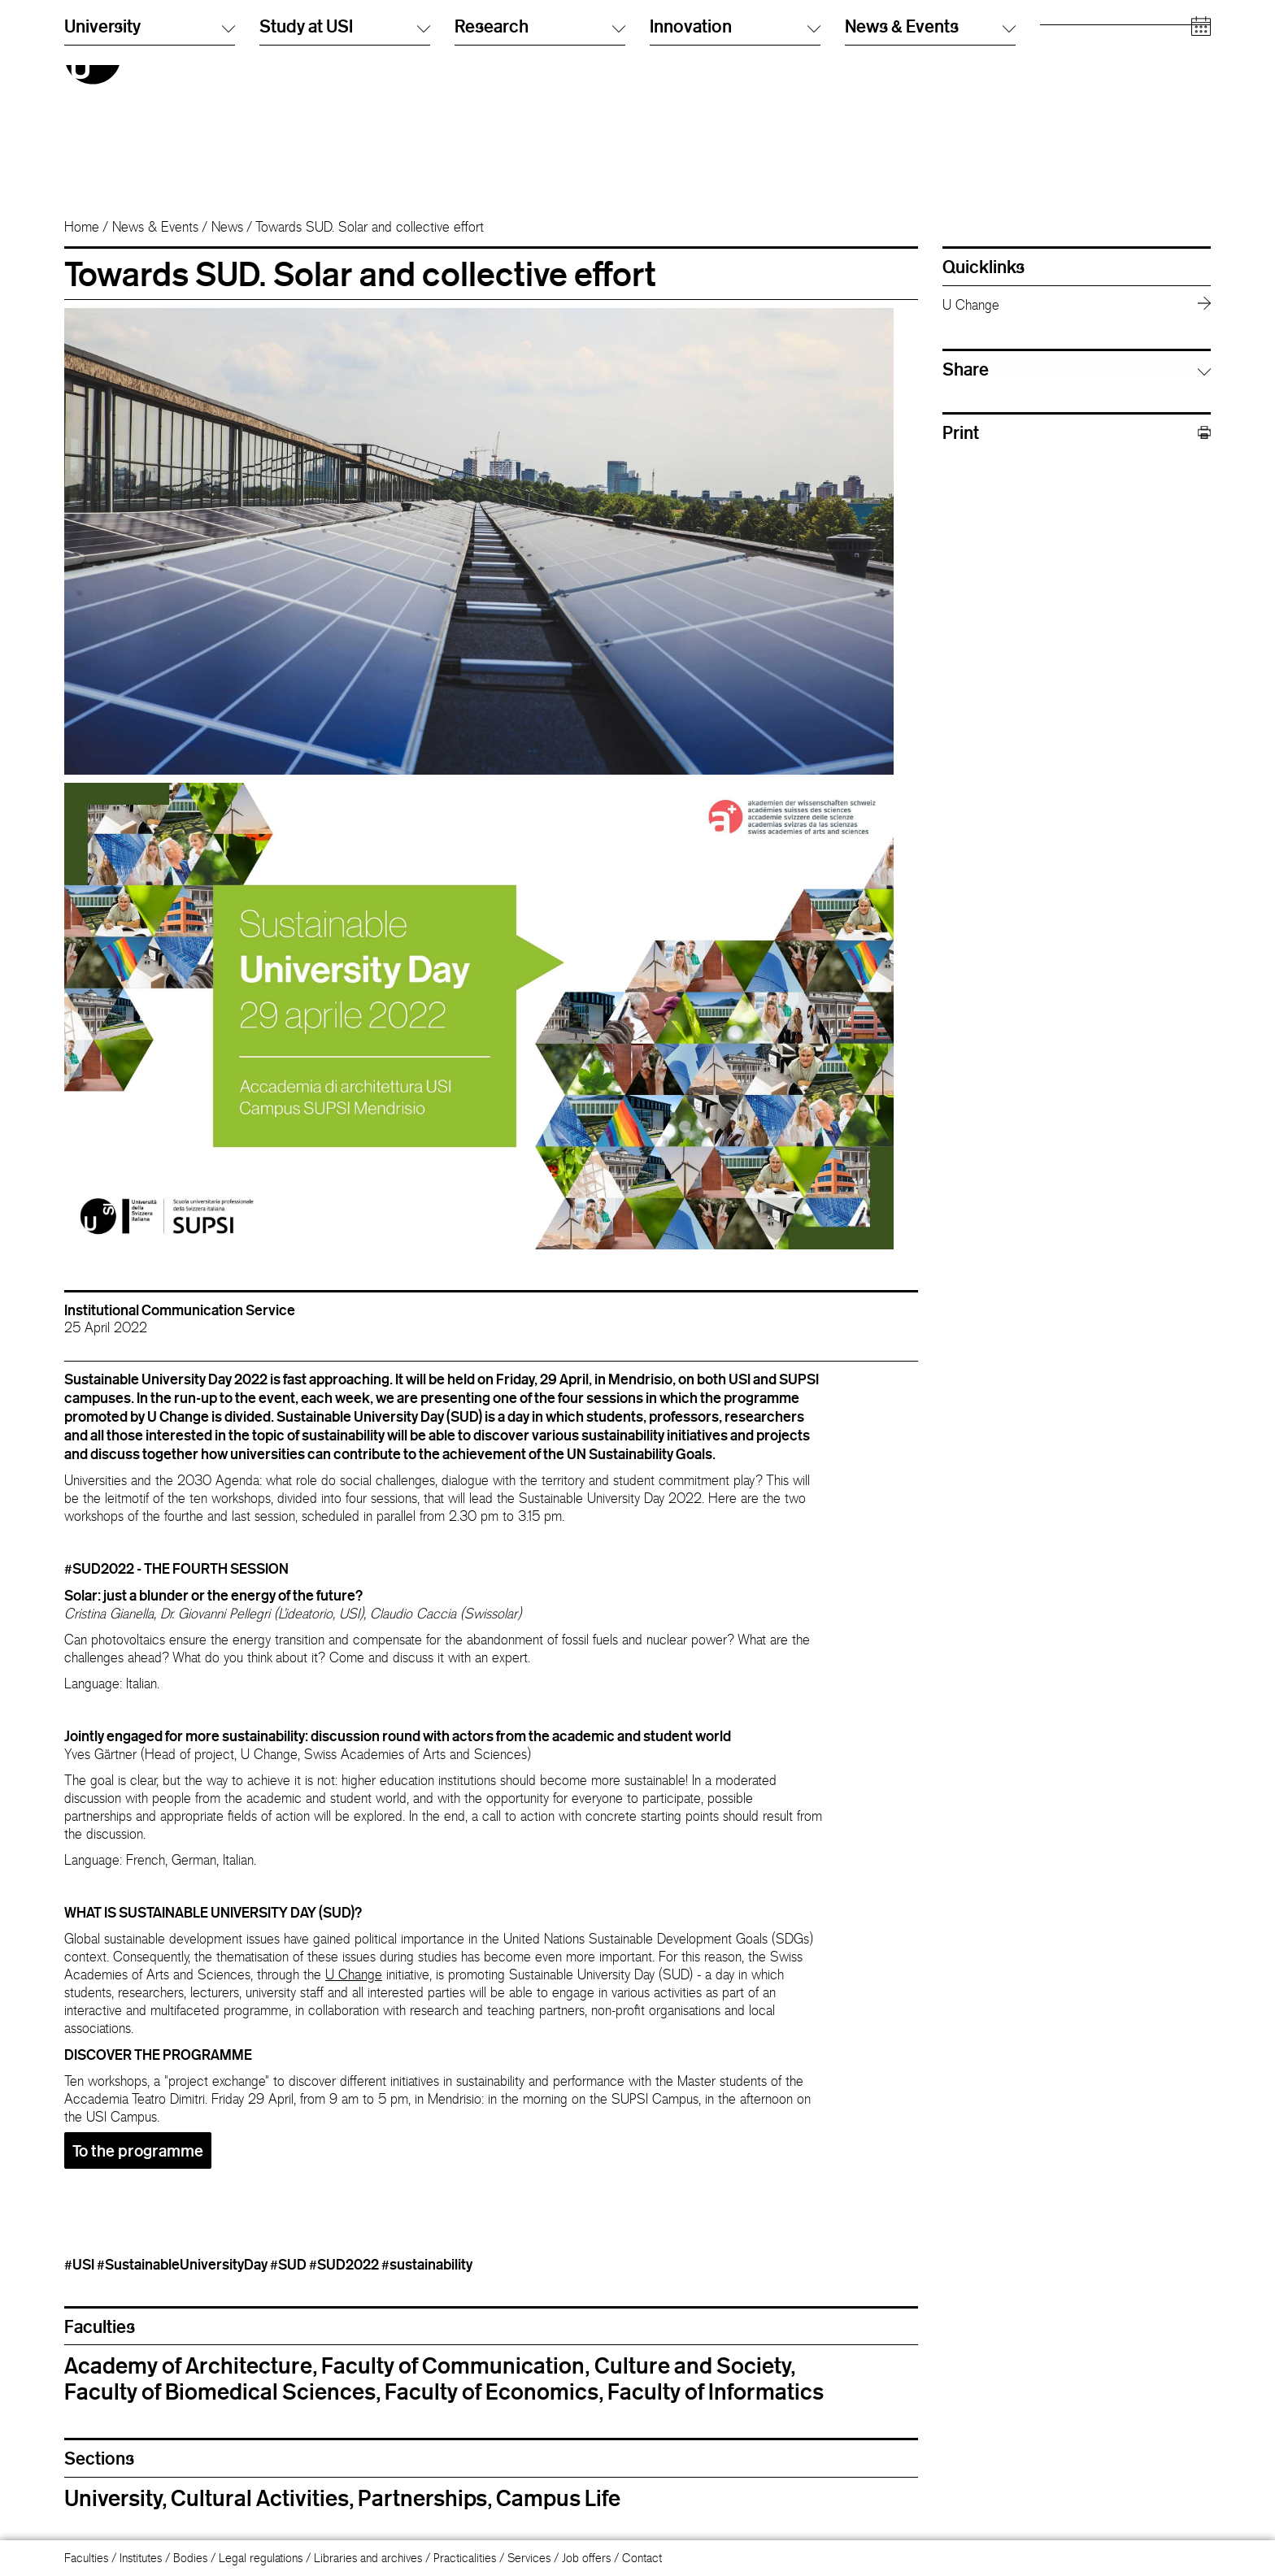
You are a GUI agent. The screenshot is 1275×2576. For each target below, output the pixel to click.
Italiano (667, 36)
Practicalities (464, 2557)
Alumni (1056, 68)
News (227, 227)
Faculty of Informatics (715, 2391)
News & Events (155, 227)
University (113, 2498)
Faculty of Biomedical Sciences (220, 2391)
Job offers (586, 2557)
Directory (868, 36)
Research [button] (540, 169)
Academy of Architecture (188, 2365)
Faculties (86, 2557)
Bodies (190, 2557)
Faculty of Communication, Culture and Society (555, 2365)
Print (1076, 433)
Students (1061, 52)
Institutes (141, 2557)
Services (528, 2557)
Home (81, 227)
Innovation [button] (735, 169)
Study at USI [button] (344, 169)
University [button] (149, 169)
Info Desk (868, 52)
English (667, 52)
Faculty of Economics (491, 2391)
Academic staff (1077, 85)
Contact (642, 2557)
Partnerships (422, 2498)
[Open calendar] (1201, 170)
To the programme (137, 2150)
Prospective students (1091, 36)
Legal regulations (260, 2557)
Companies (1068, 117)
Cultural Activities (260, 2498)
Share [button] (965, 369)
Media (1055, 101)
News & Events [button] (930, 169)
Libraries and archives (368, 2557)
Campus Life (558, 2498)
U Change (353, 1974)
